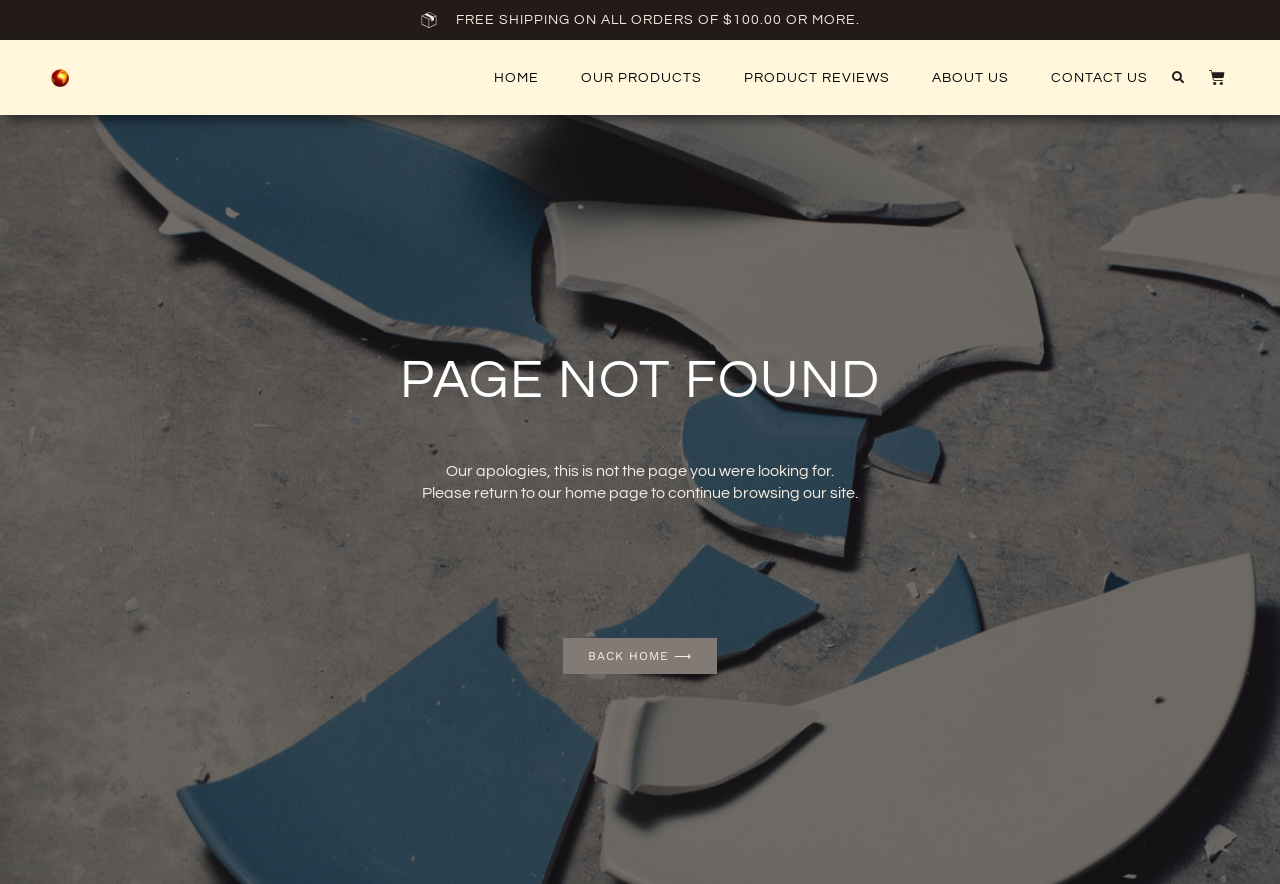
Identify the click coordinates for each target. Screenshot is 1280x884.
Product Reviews (817, 78)
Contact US (1099, 78)
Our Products (641, 78)
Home (516, 78)
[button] (1178, 78)
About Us (970, 78)
